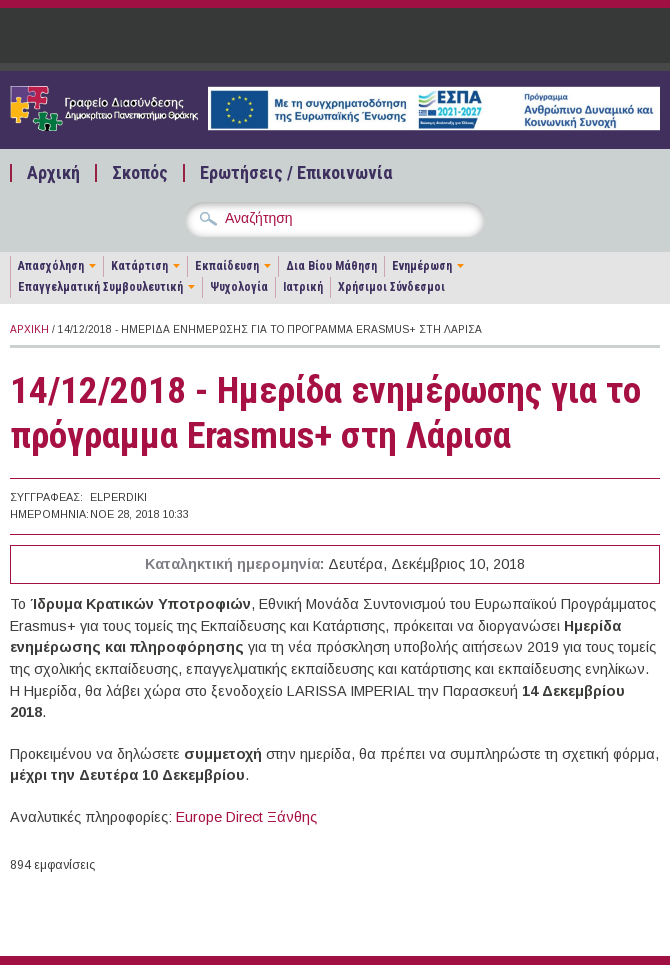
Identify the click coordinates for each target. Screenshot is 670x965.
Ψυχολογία (239, 287)
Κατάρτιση (139, 266)
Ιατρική (303, 287)
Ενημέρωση (422, 266)
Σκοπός (140, 173)
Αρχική (53, 173)
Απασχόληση (51, 266)
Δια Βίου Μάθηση (331, 266)
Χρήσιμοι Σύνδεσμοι (391, 287)
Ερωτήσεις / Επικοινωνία (296, 173)
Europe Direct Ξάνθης (246, 817)
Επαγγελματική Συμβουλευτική (100, 287)
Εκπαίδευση (227, 266)
